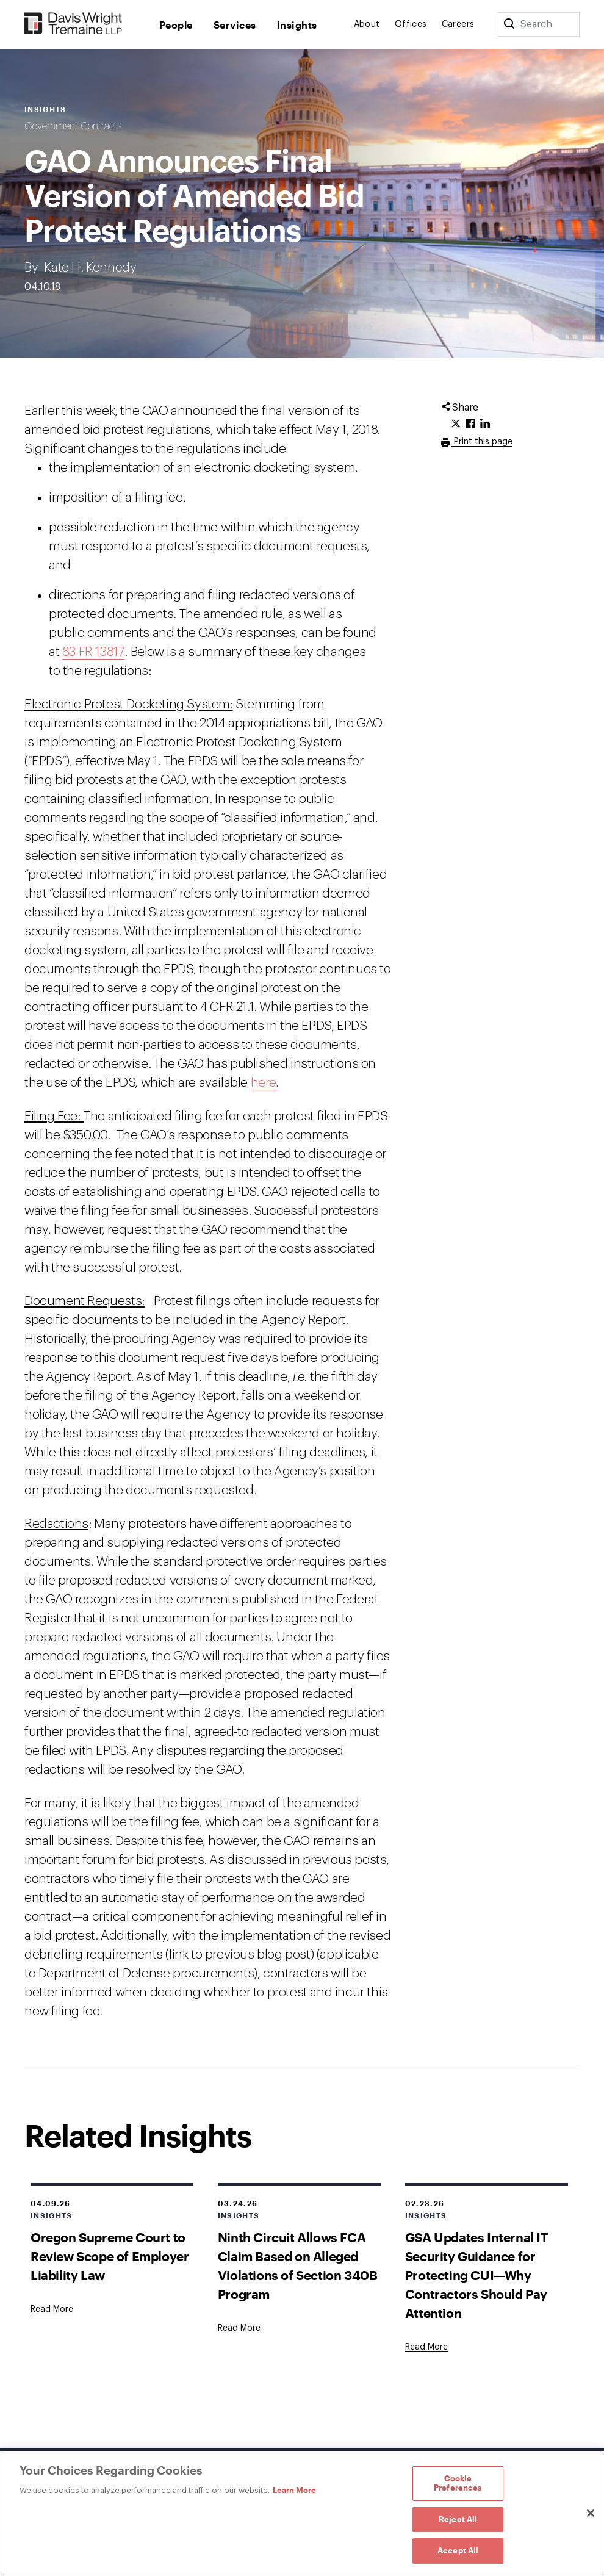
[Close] (590, 2513)
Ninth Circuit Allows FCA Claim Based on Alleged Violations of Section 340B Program (298, 2265)
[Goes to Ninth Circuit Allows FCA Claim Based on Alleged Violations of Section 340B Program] (239, 2328)
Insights (297, 25)
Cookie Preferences (458, 2483)
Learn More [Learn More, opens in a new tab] (294, 2490)
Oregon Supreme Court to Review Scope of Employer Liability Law (110, 2256)
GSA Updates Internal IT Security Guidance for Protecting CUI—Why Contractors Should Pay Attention (476, 2274)
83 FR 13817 (93, 652)
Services (235, 25)
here (263, 1082)
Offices (411, 24)
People (176, 25)
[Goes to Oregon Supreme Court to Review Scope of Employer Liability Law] (52, 2309)
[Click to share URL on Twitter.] (456, 424)
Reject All (458, 2519)
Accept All (457, 2550)
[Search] (508, 24)
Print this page (481, 441)
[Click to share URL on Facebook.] (470, 424)
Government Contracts (72, 126)
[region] (302, 2513)
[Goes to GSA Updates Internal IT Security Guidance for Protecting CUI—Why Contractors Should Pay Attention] (426, 2347)
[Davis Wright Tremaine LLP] (73, 24)
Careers (458, 24)
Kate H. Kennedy (90, 267)
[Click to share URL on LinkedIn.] (485, 424)
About (367, 24)
